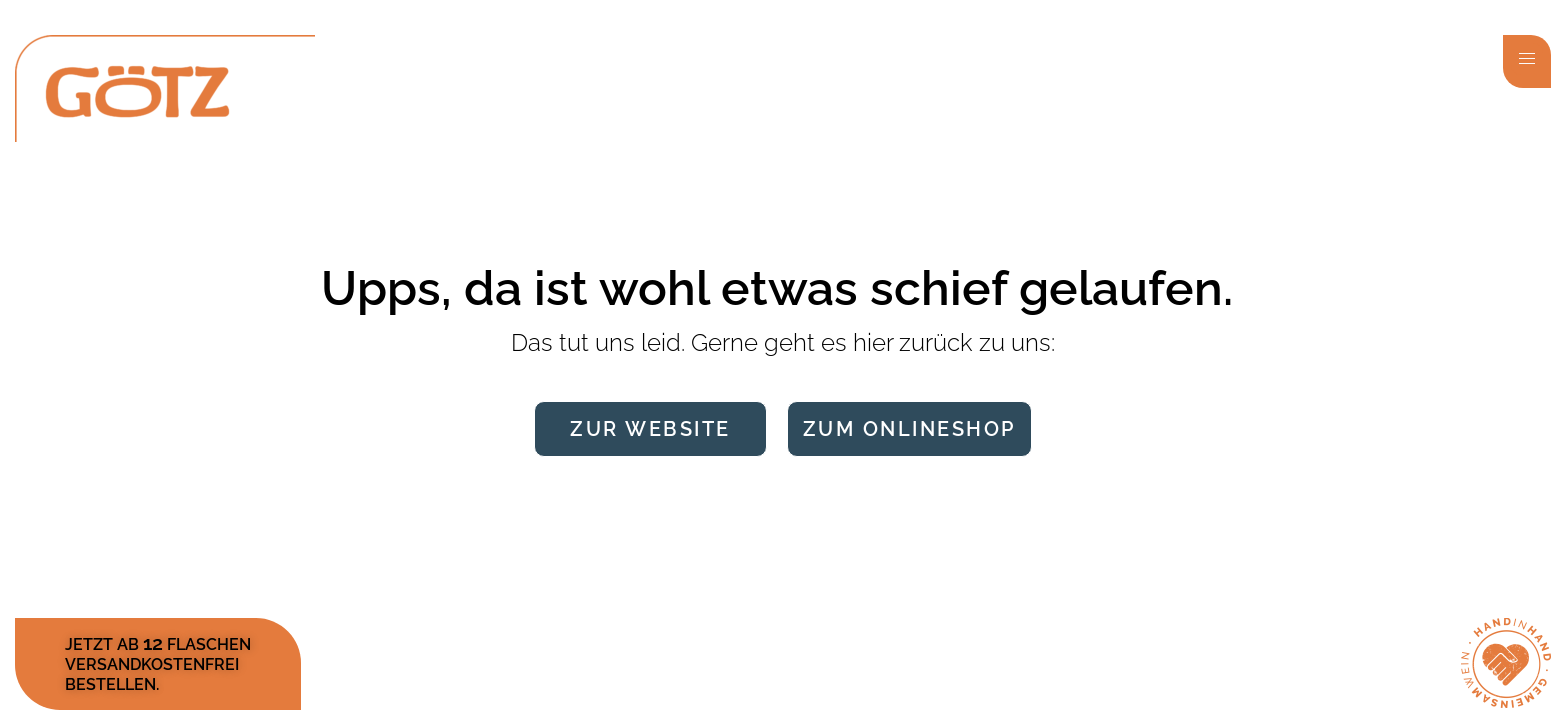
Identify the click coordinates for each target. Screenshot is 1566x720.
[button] (1527, 61)
